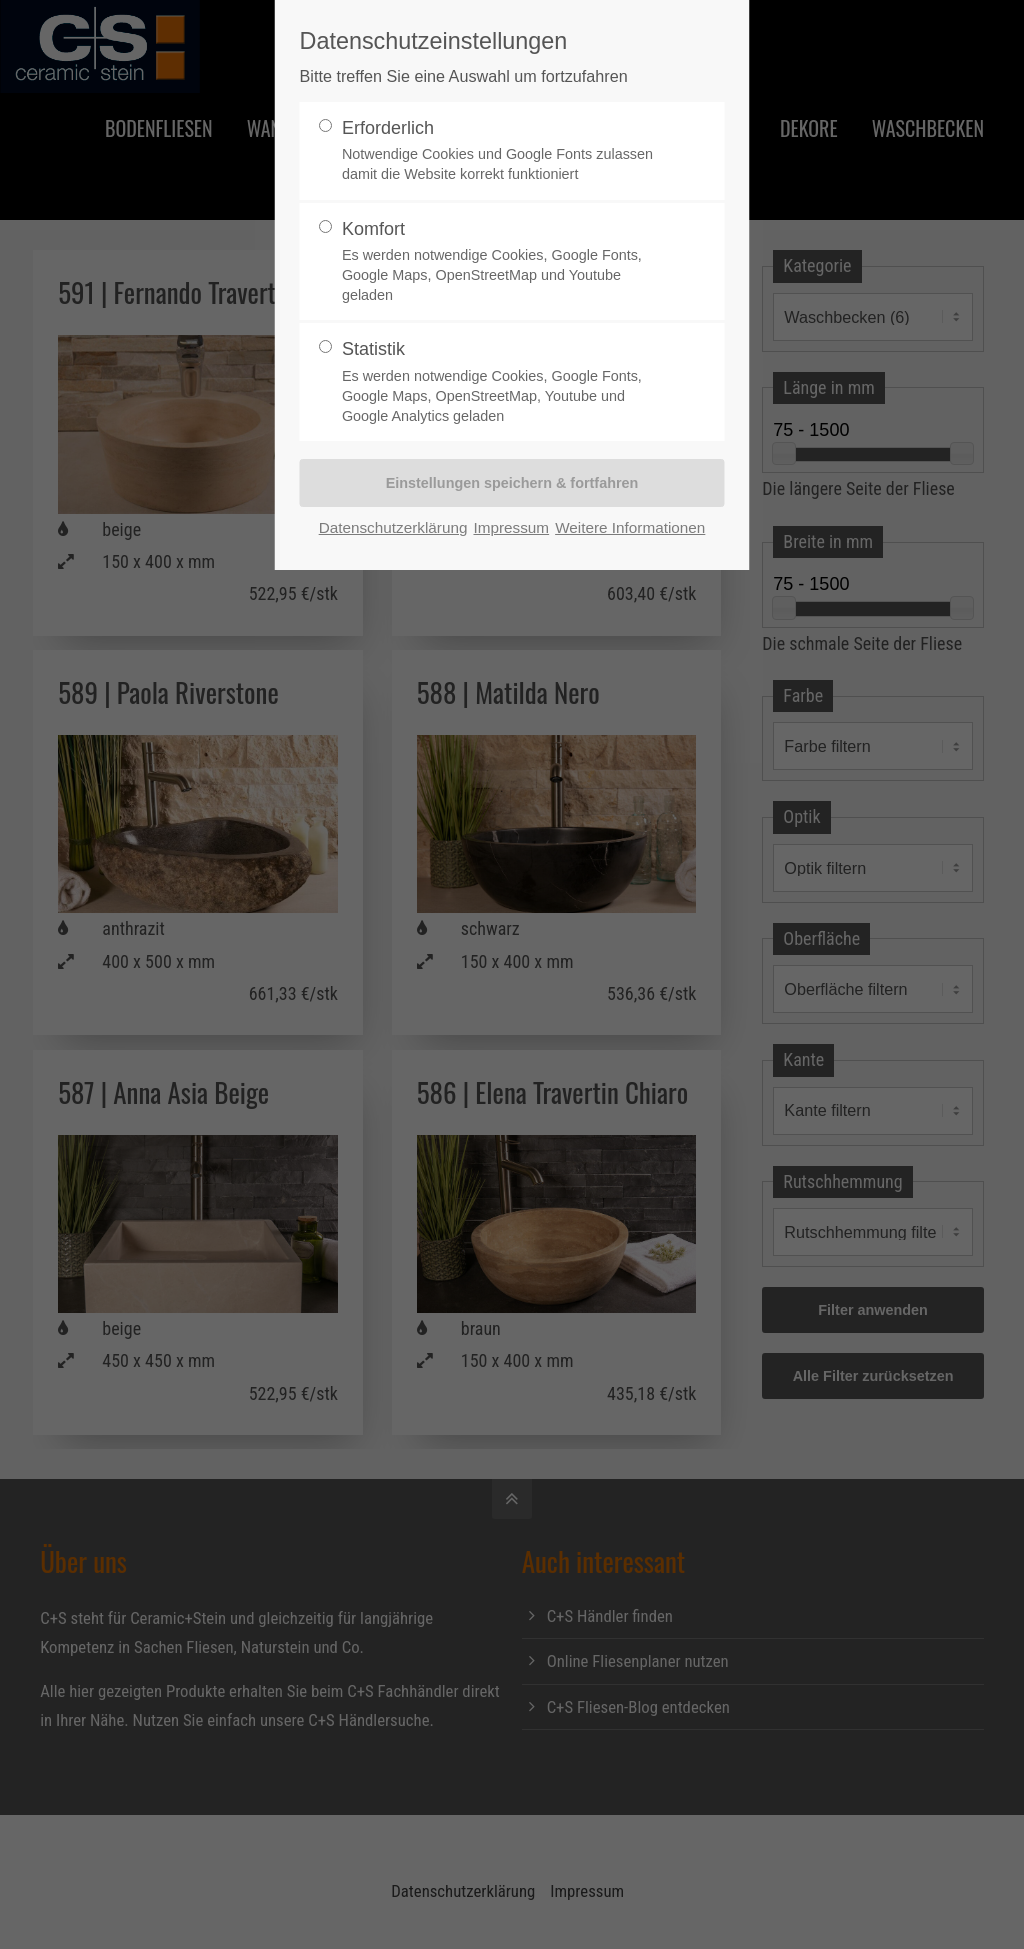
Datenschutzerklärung (393, 527)
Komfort (504, 262)
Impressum (511, 527)
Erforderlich (504, 151)
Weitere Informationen (630, 527)
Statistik (504, 382)
